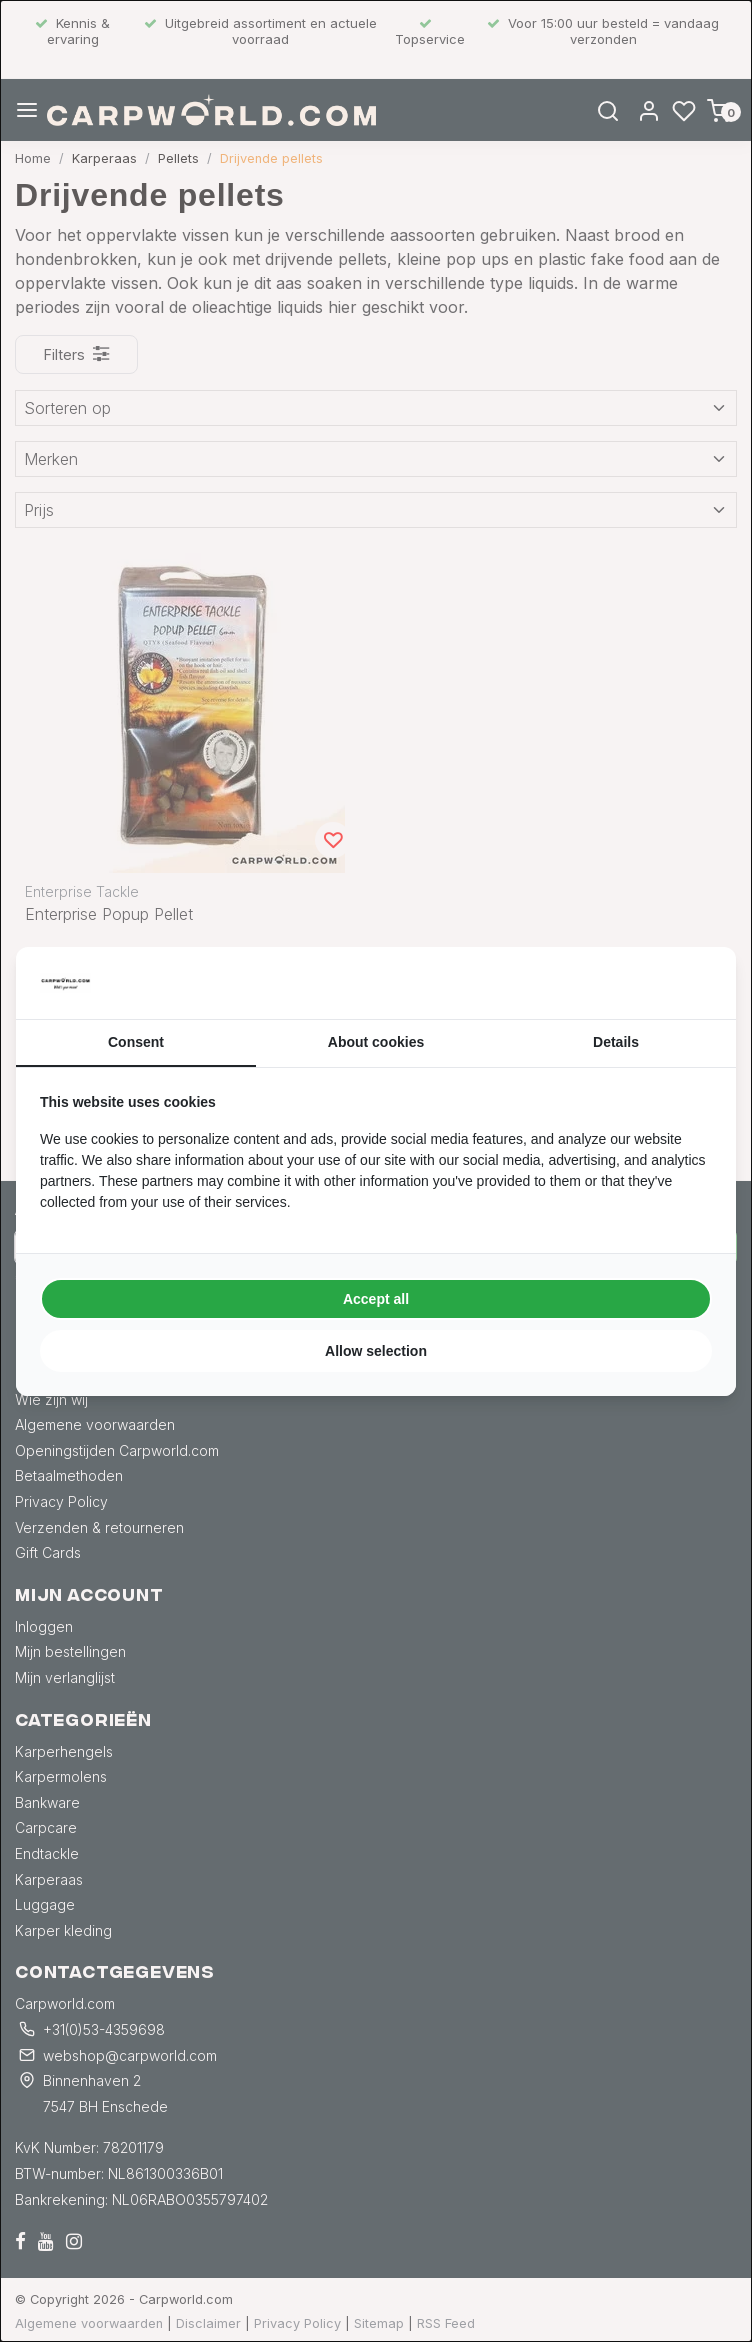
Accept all (376, 1299)
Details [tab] (616, 1042)
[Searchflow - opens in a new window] (687, 983)
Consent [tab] (136, 1042)
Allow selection (376, 1351)
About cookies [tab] (376, 1042)
